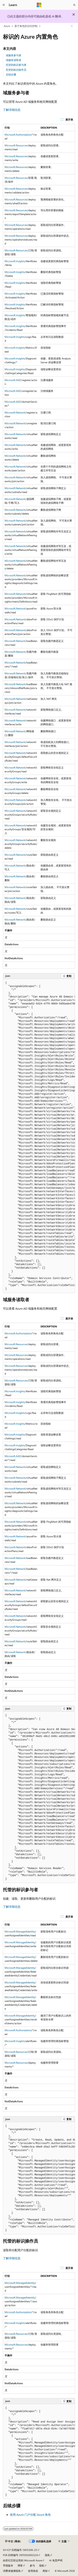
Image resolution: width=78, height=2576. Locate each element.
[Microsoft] (39, 5)
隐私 (47, 2555)
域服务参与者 (13, 55)
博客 (20, 2565)
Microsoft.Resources (16, 145)
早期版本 (8, 2565)
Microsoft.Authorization (18, 134)
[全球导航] (3, 5)
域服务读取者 (13, 60)
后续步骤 (11, 74)
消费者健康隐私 (12, 2571)
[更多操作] (72, 26)
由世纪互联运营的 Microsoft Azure (22, 2560)
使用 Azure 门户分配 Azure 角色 (30, 2514)
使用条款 (33, 2571)
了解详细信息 (11, 110)
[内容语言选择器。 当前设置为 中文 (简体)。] (13, 2541)
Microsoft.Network (15, 412)
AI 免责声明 (55, 2560)
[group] (39, 1136)
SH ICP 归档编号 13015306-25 (20, 2550)
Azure (7, 26)
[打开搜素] (74, 5)
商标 (45, 2571)
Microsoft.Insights (15, 261)
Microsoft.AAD (13, 380)
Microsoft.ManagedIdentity (20, 1931)
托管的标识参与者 (16, 64)
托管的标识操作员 (16, 69)
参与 (32, 2565)
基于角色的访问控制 (25, 26)
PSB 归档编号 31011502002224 (20, 2555)
